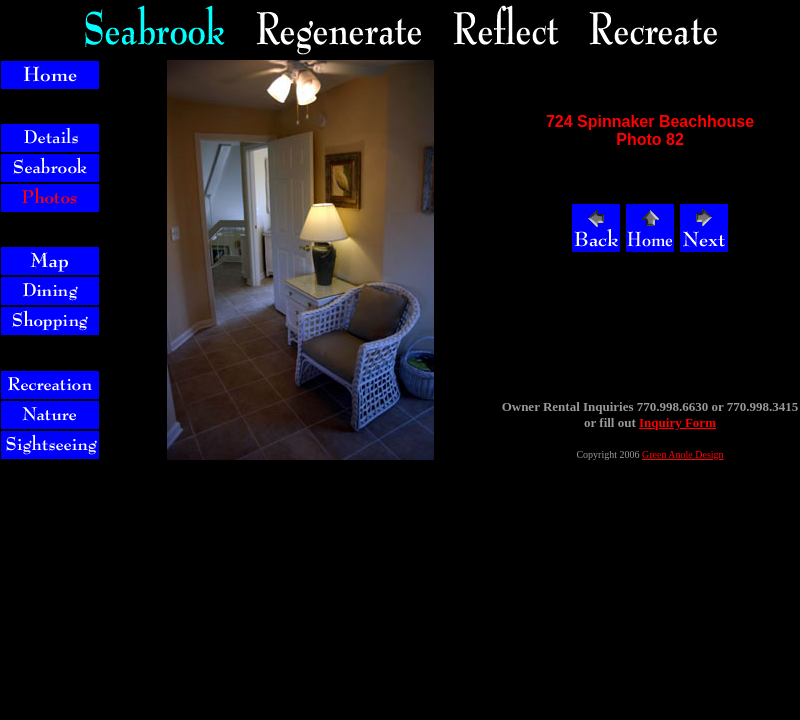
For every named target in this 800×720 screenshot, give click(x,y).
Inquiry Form (677, 422)
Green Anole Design (683, 454)
